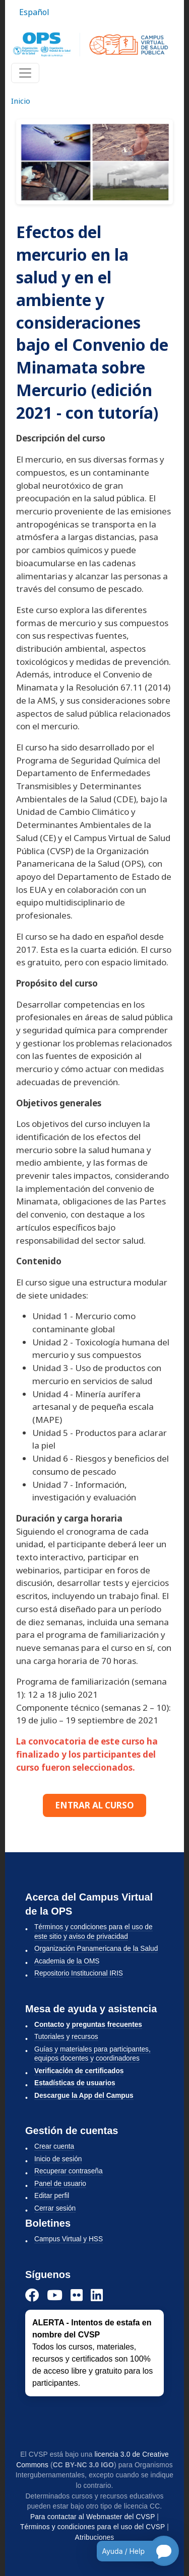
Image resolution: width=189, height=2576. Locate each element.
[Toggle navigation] (25, 73)
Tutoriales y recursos (66, 2036)
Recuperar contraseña (68, 2171)
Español (34, 12)
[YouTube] (54, 2295)
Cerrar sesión (55, 2208)
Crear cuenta (54, 2146)
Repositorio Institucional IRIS (78, 1973)
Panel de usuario (60, 2183)
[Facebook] (32, 2295)
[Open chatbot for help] (130, 2551)
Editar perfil (51, 2196)
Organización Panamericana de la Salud (96, 1948)
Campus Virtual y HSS (68, 2239)
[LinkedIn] (97, 2295)
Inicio (20, 101)
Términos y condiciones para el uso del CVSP (92, 2527)
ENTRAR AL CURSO (94, 1805)
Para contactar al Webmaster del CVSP (92, 2517)
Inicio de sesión (58, 2159)
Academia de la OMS (66, 1961)
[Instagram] (77, 2295)
